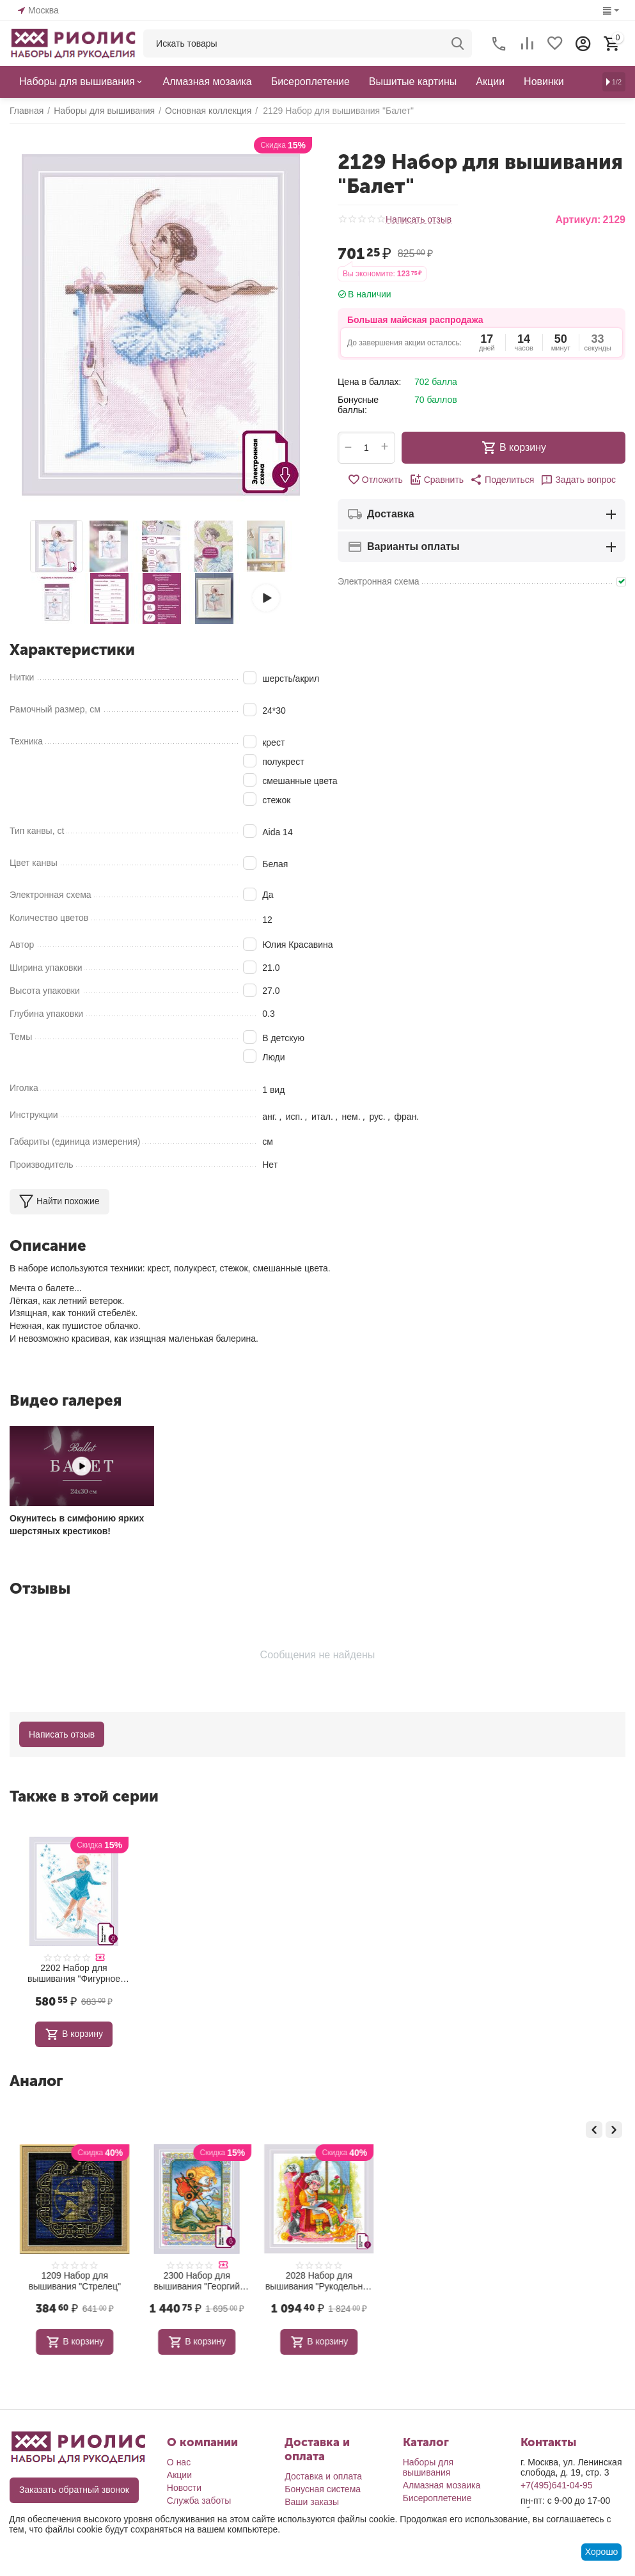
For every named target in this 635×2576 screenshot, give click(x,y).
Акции (179, 2475)
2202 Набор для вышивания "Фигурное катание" (73, 1973)
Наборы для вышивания (428, 2467)
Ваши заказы (312, 2502)
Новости (184, 2488)
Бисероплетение (437, 2498)
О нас (179, 2462)
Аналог (36, 2080)
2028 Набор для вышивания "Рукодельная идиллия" (440, 2281)
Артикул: (577, 219)
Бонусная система (323, 2489)
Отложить (375, 479)
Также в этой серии (84, 1796)
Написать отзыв (418, 219)
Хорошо (601, 2552)
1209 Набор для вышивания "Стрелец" (196, 2280)
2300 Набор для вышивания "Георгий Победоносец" (318, 2281)
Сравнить (436, 479)
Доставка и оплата (323, 2476)
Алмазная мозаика (442, 2485)
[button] (502, 479)
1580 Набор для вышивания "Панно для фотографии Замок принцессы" (74, 2281)
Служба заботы (199, 2500)
